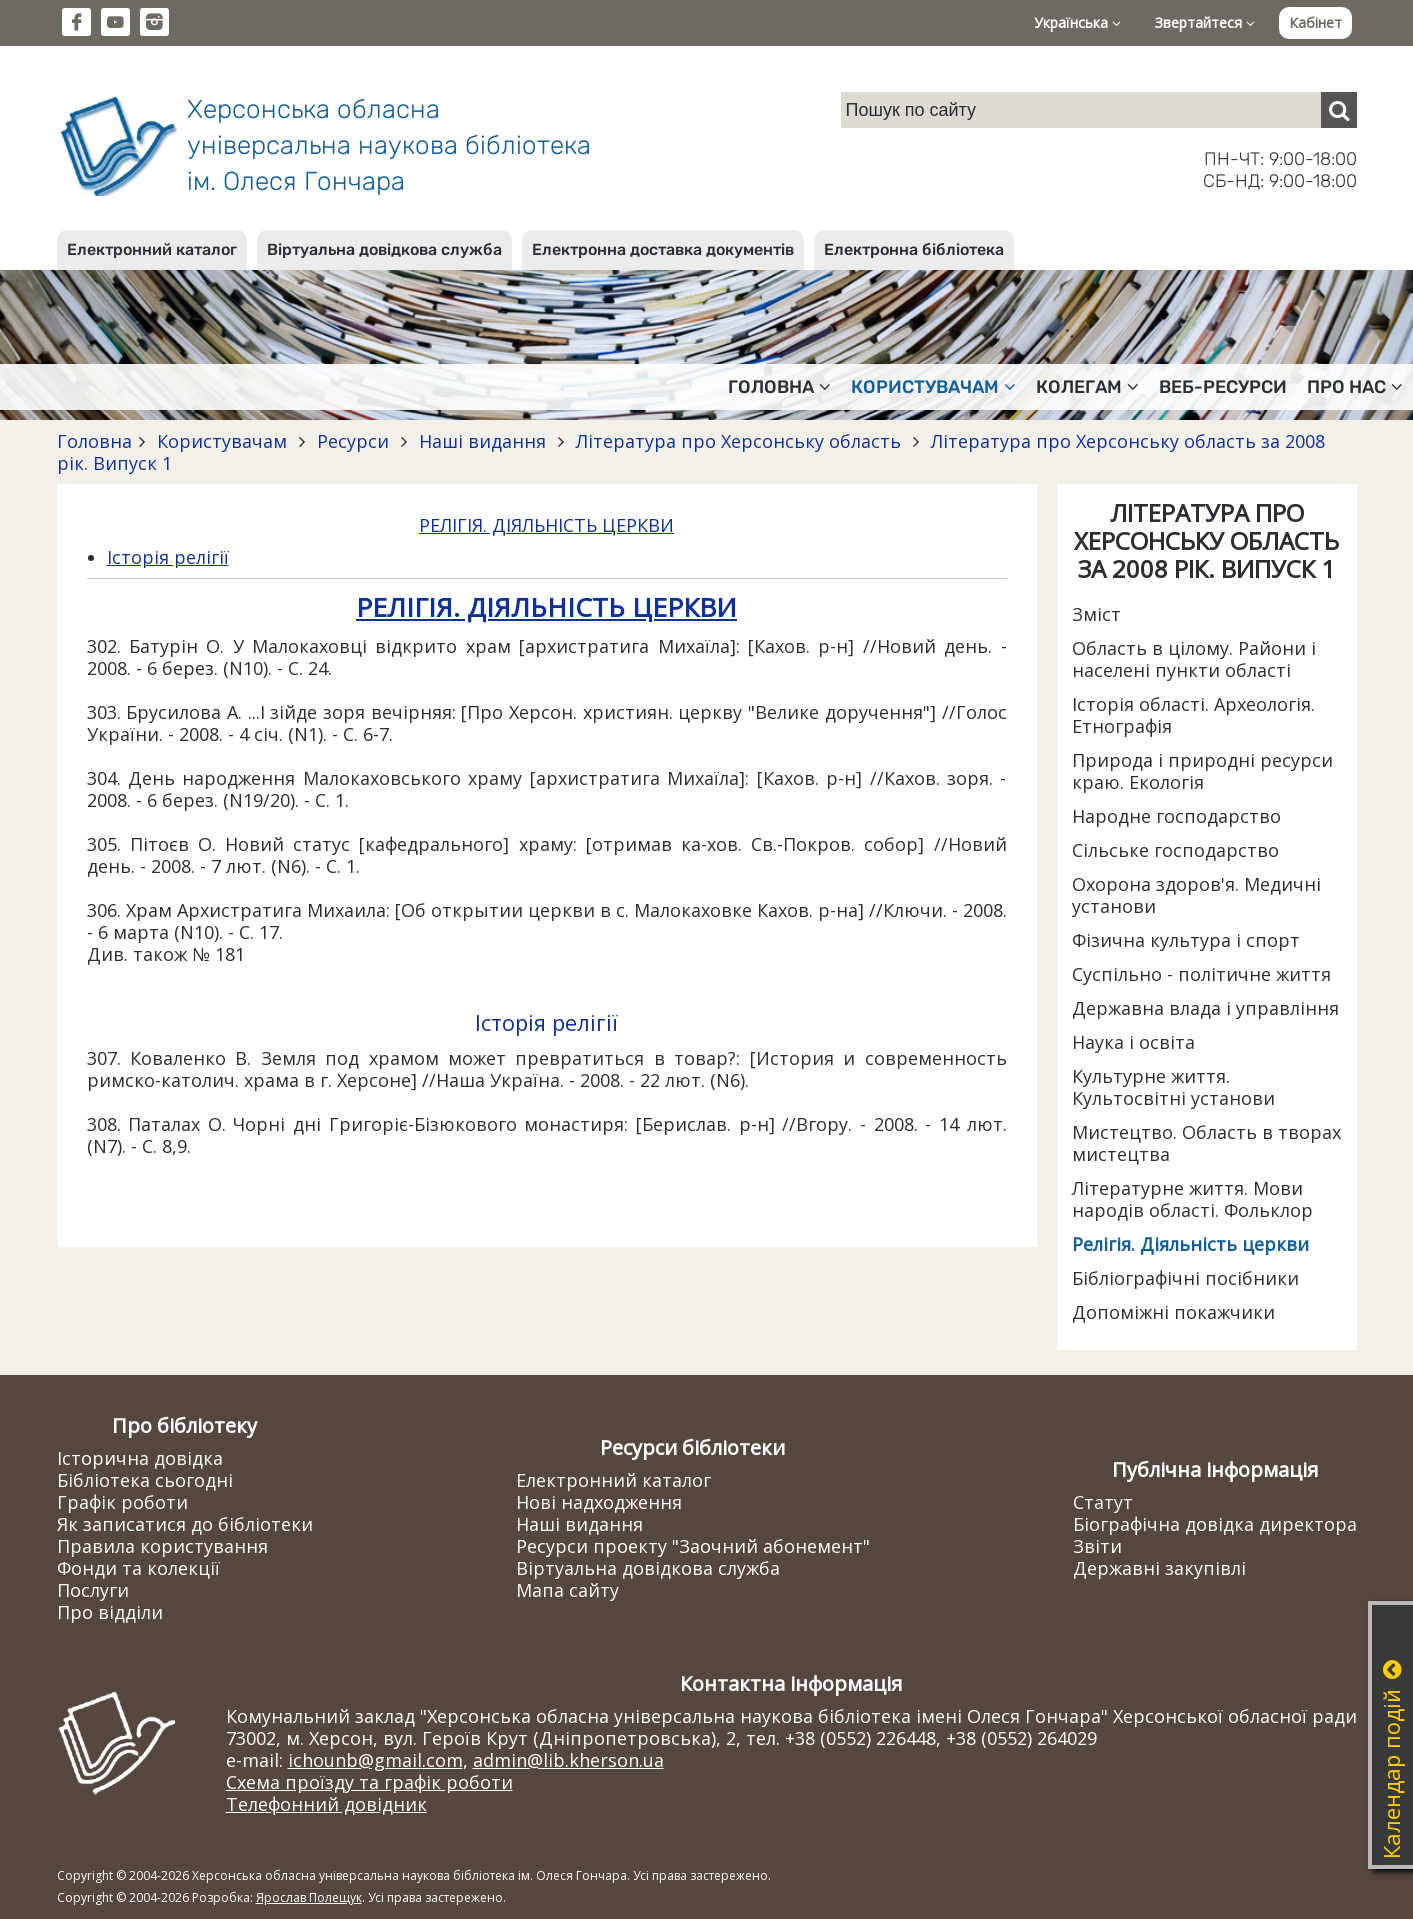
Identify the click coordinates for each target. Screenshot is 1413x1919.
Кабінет (1315, 22)
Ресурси (353, 441)
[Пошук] (1339, 110)
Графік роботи (122, 1502)
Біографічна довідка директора (1215, 1524)
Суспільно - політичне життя (1201, 974)
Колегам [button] (1087, 387)
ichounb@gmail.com (375, 1760)
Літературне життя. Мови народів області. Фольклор (1192, 1199)
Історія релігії (168, 557)
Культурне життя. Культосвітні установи (1173, 1087)
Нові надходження (599, 1502)
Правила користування (162, 1546)
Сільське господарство (1175, 850)
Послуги (93, 1590)
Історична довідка (140, 1458)
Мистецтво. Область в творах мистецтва (1206, 1143)
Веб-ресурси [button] (1223, 387)
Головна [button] (779, 387)
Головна (94, 441)
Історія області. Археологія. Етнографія (1193, 715)
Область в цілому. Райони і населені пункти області (1194, 659)
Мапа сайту (567, 1590)
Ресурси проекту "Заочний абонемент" (693, 1546)
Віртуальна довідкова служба (384, 249)
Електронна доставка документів (663, 249)
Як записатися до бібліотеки (185, 1524)
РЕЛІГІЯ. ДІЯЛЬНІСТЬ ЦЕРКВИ (546, 525)
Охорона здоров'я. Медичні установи (1196, 895)
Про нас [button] (1355, 387)
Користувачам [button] (933, 387)
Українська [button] (1077, 22)
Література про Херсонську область (738, 441)
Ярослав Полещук (309, 1897)
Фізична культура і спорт (1186, 940)
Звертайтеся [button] (1205, 22)
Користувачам (222, 441)
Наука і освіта (1133, 1042)
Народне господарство (1176, 816)
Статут (1103, 1502)
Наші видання (482, 441)
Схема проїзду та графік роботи (369, 1782)
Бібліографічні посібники (1185, 1278)
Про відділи (110, 1612)
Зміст (1096, 614)
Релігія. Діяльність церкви (1190, 1244)
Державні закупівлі (1159, 1568)
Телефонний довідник (326, 1804)
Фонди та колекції (138, 1568)
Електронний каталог (152, 249)
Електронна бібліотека (914, 249)
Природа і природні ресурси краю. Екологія (1202, 771)
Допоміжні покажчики (1173, 1312)
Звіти (1097, 1546)
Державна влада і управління (1205, 1008)
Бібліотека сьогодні (145, 1480)
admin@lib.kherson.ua (568, 1760)
